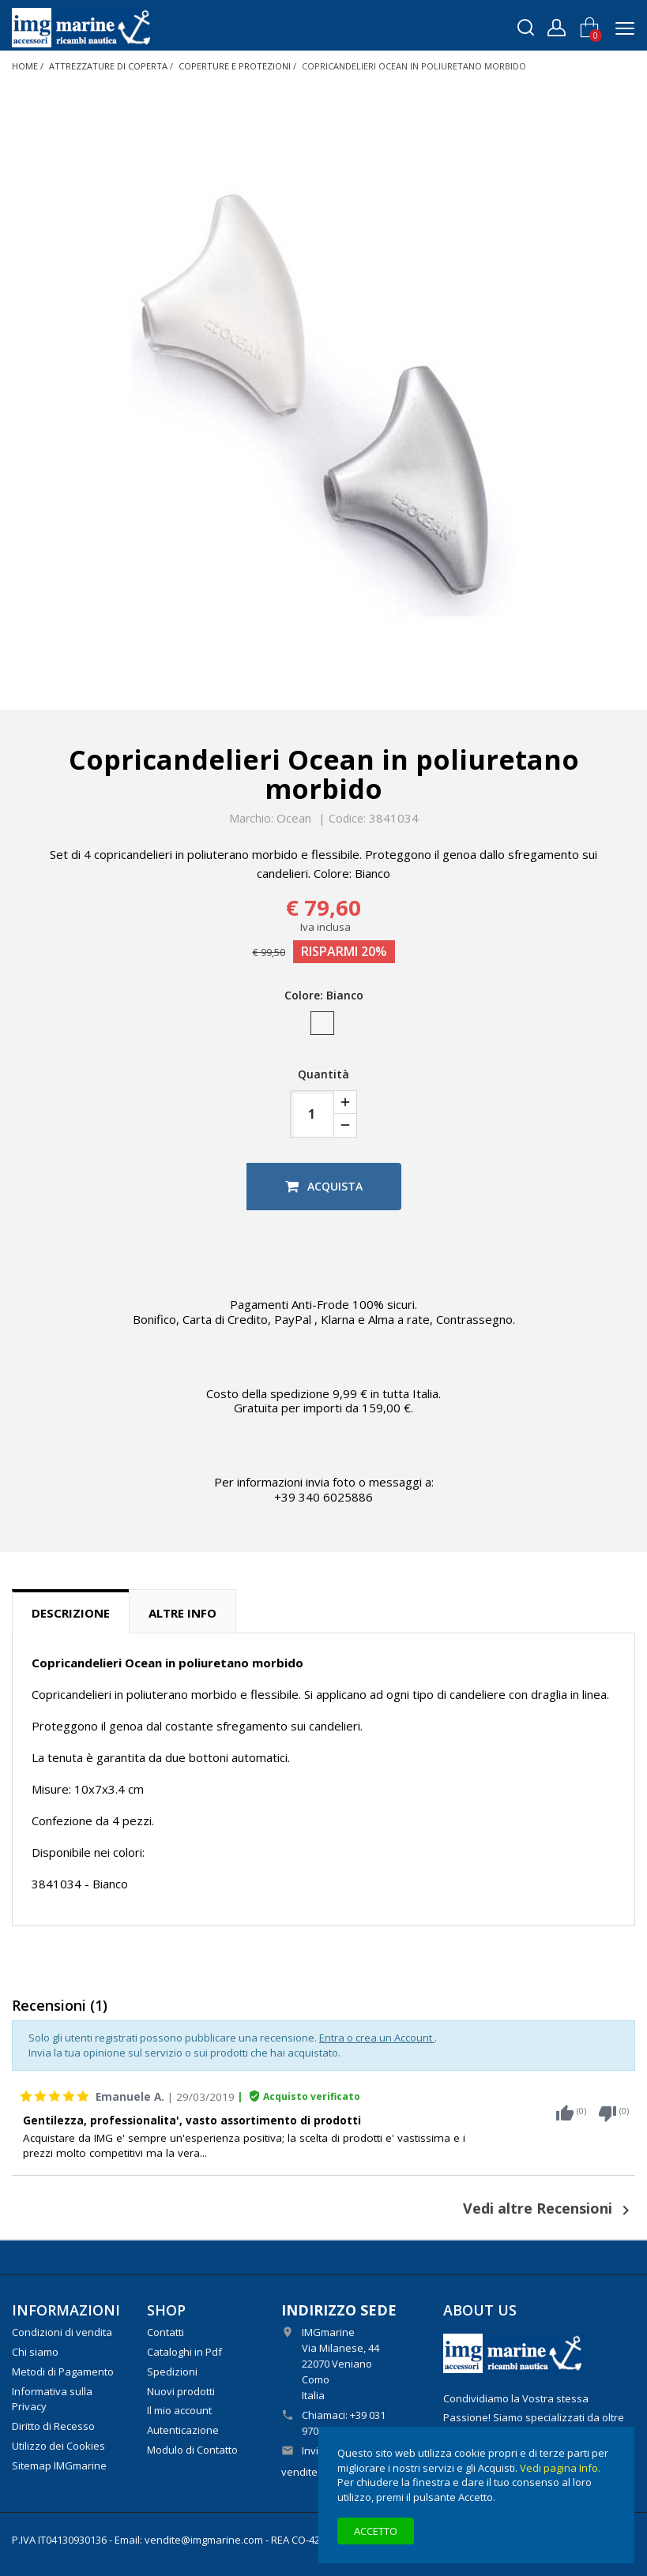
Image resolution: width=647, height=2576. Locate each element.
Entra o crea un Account (376, 2037)
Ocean (293, 818)
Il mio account (179, 2410)
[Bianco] (323, 1027)
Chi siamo (35, 2352)
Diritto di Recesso (53, 2426)
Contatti (165, 2332)
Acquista (324, 1186)
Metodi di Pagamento (63, 2371)
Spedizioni (172, 2371)
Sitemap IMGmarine (59, 2465)
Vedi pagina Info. (560, 2468)
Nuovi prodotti (181, 2391)
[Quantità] (312, 1114)
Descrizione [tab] (71, 1613)
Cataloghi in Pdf (184, 2352)
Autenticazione (183, 2430)
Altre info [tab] (182, 1613)
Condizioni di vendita (62, 2332)
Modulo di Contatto (192, 2450)
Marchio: (251, 819)
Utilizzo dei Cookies (58, 2446)
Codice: (347, 819)
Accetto (375, 2531)
